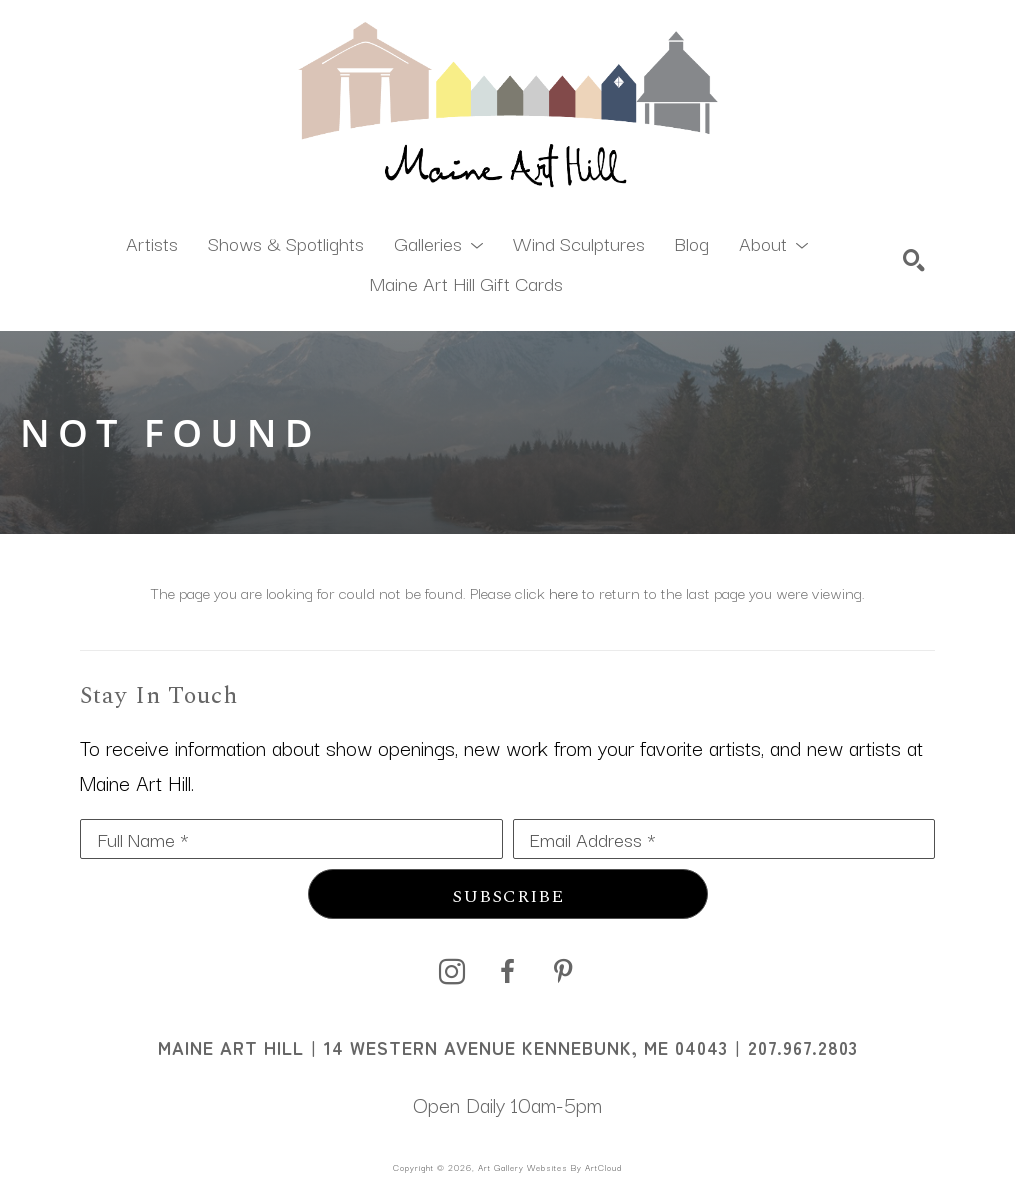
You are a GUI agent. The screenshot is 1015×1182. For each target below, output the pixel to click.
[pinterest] (564, 972)
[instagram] (452, 972)
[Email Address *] (724, 839)
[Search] (914, 260)
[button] (438, 242)
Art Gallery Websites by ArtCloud (550, 1167)
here (563, 592)
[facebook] (508, 972)
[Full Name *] (291, 839)
